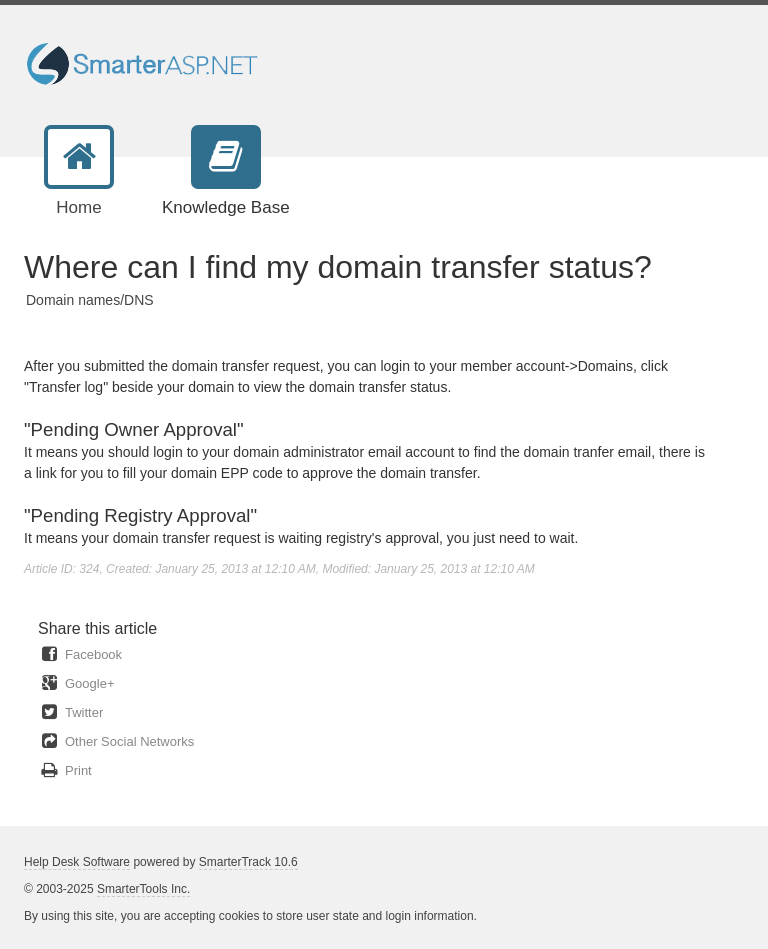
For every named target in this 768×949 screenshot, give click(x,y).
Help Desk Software (77, 862)
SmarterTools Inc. (143, 889)
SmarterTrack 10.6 (248, 862)
